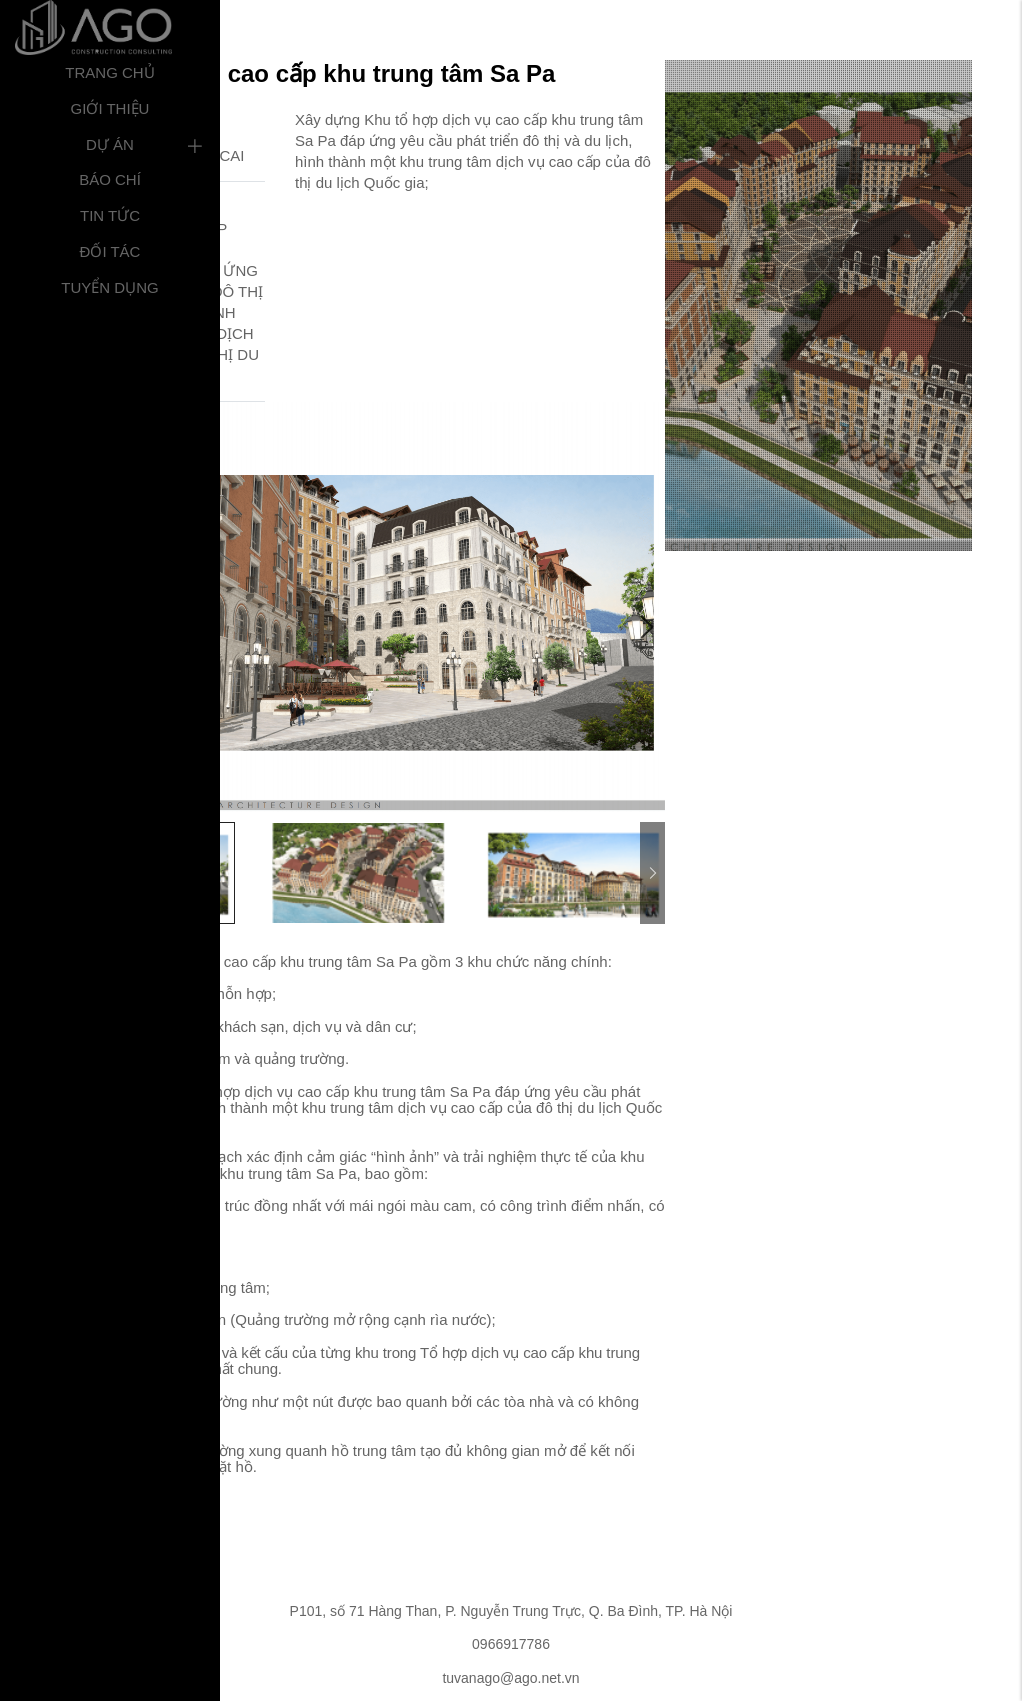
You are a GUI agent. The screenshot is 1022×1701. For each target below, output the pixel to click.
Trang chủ (109, 72)
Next (645, 627)
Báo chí (110, 179)
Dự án (110, 144)
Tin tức (110, 215)
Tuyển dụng (109, 287)
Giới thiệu (110, 108)
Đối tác (110, 251)
